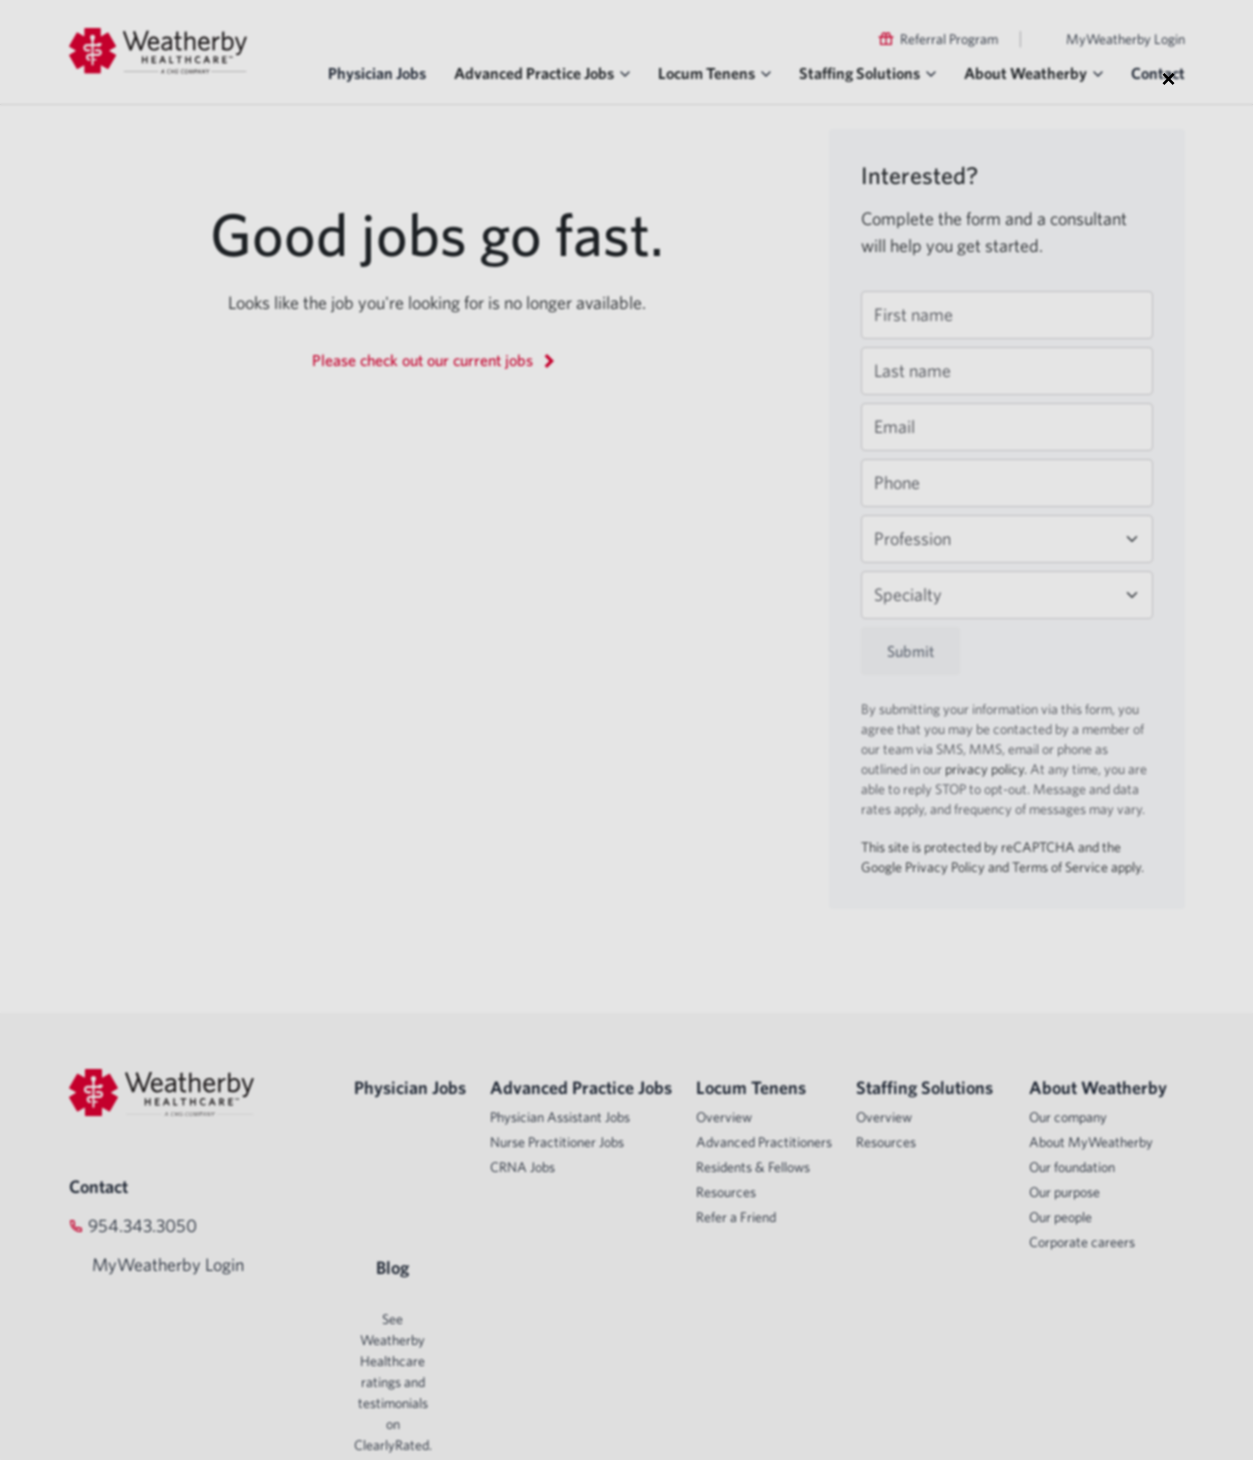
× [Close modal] (1168, 78)
